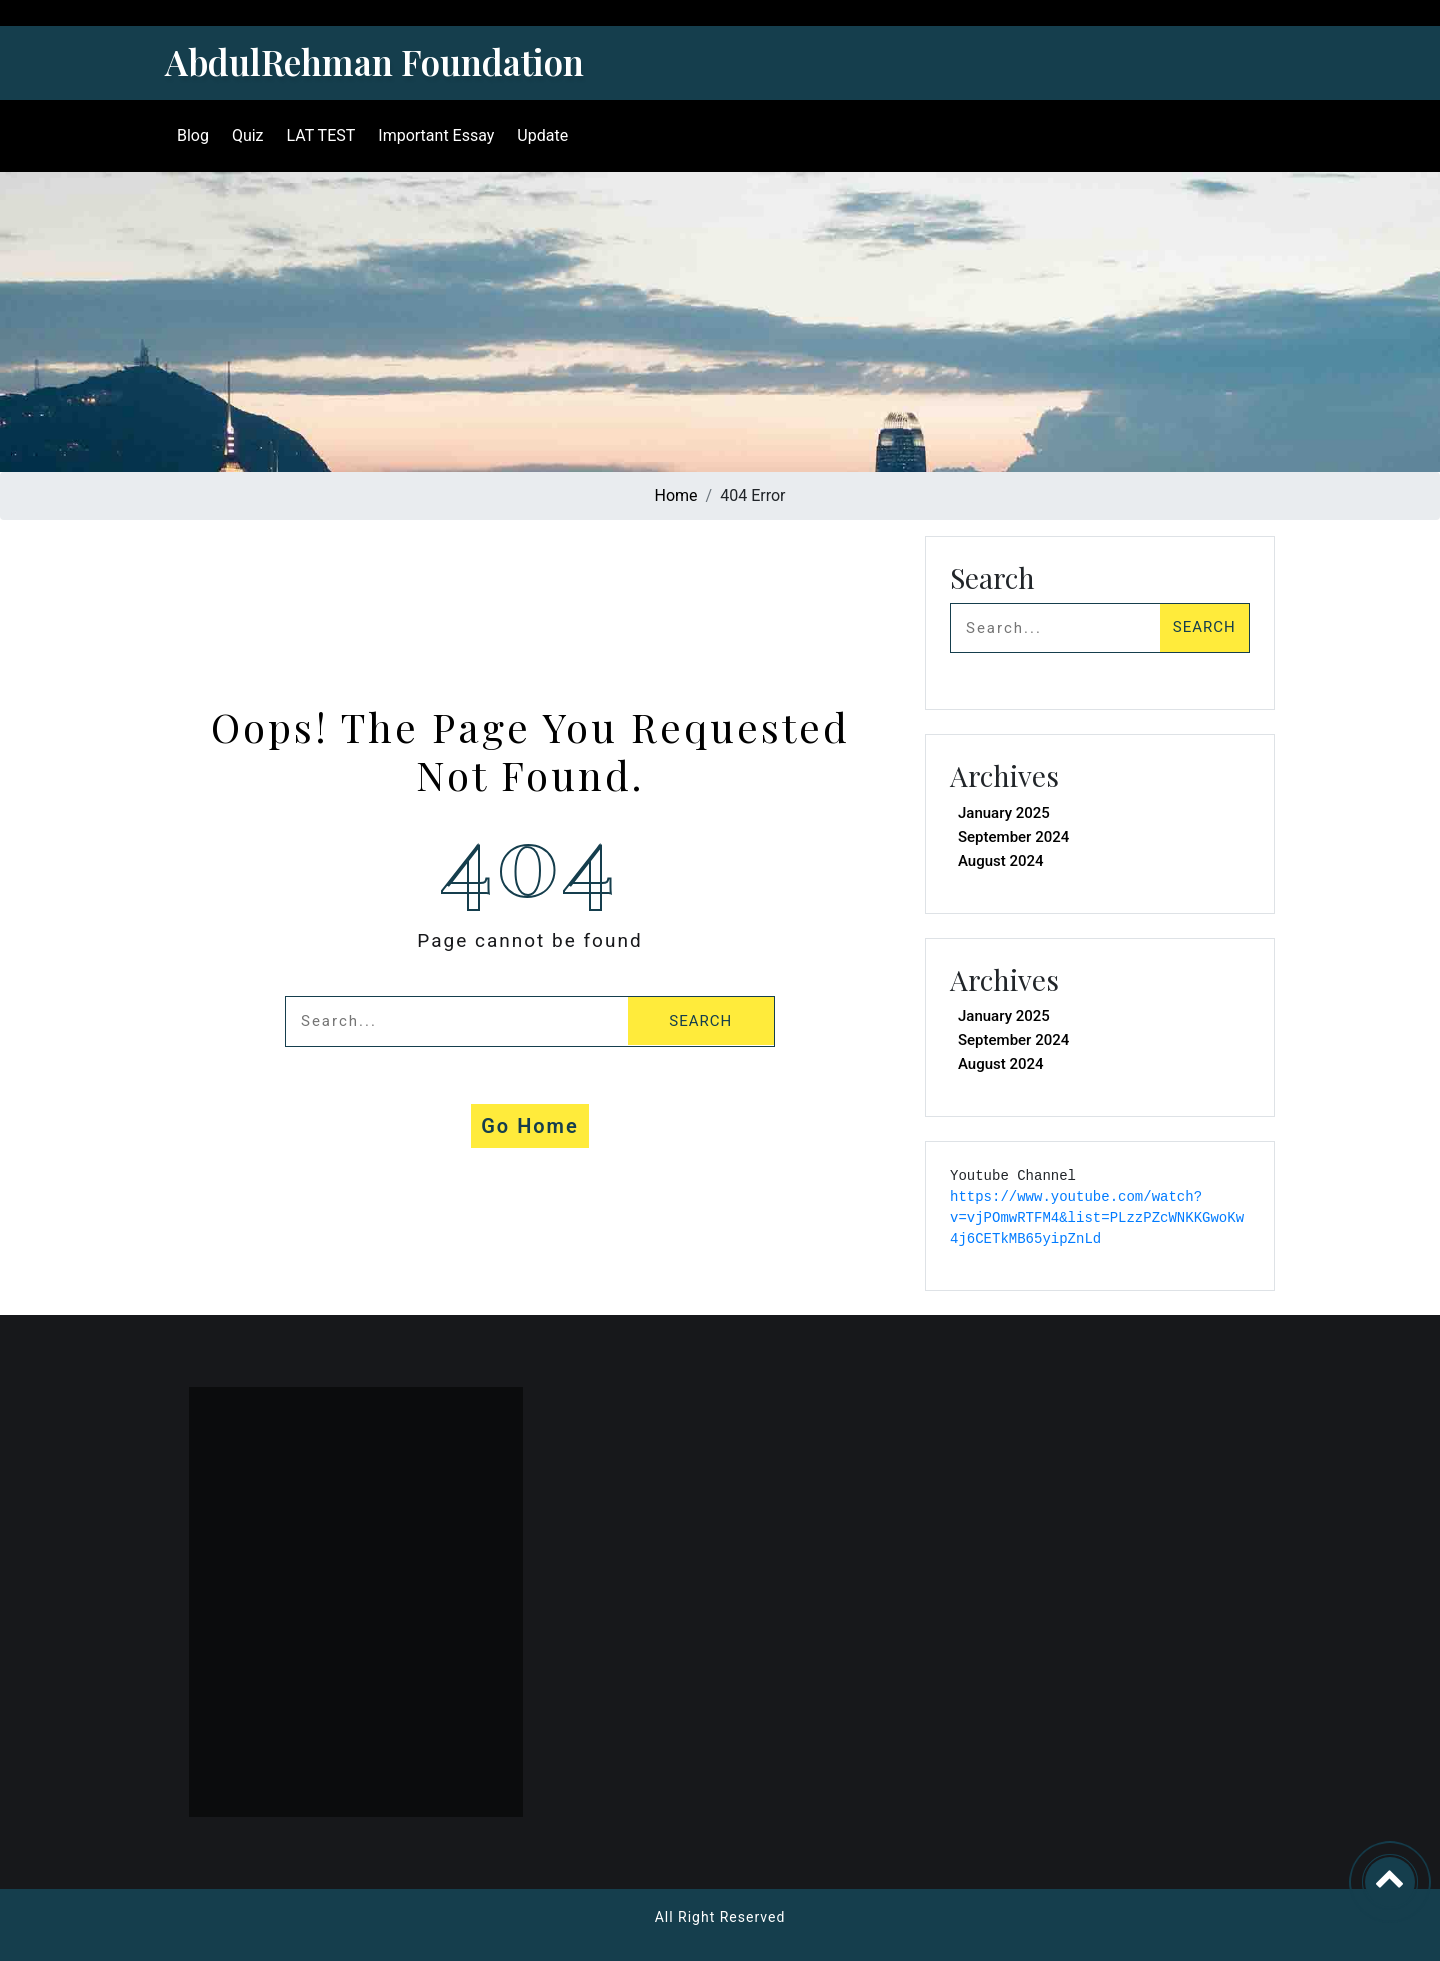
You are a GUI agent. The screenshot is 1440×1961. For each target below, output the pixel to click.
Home (676, 495)
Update (538, 135)
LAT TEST (317, 135)
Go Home (530, 1126)
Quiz (244, 135)
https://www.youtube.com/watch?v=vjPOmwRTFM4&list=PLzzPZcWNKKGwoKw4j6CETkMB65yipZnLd (1097, 1218)
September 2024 (1013, 837)
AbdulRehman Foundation (374, 61)
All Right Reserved (720, 1917)
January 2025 (1004, 813)
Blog (189, 135)
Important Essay (432, 135)
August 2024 (1001, 861)
